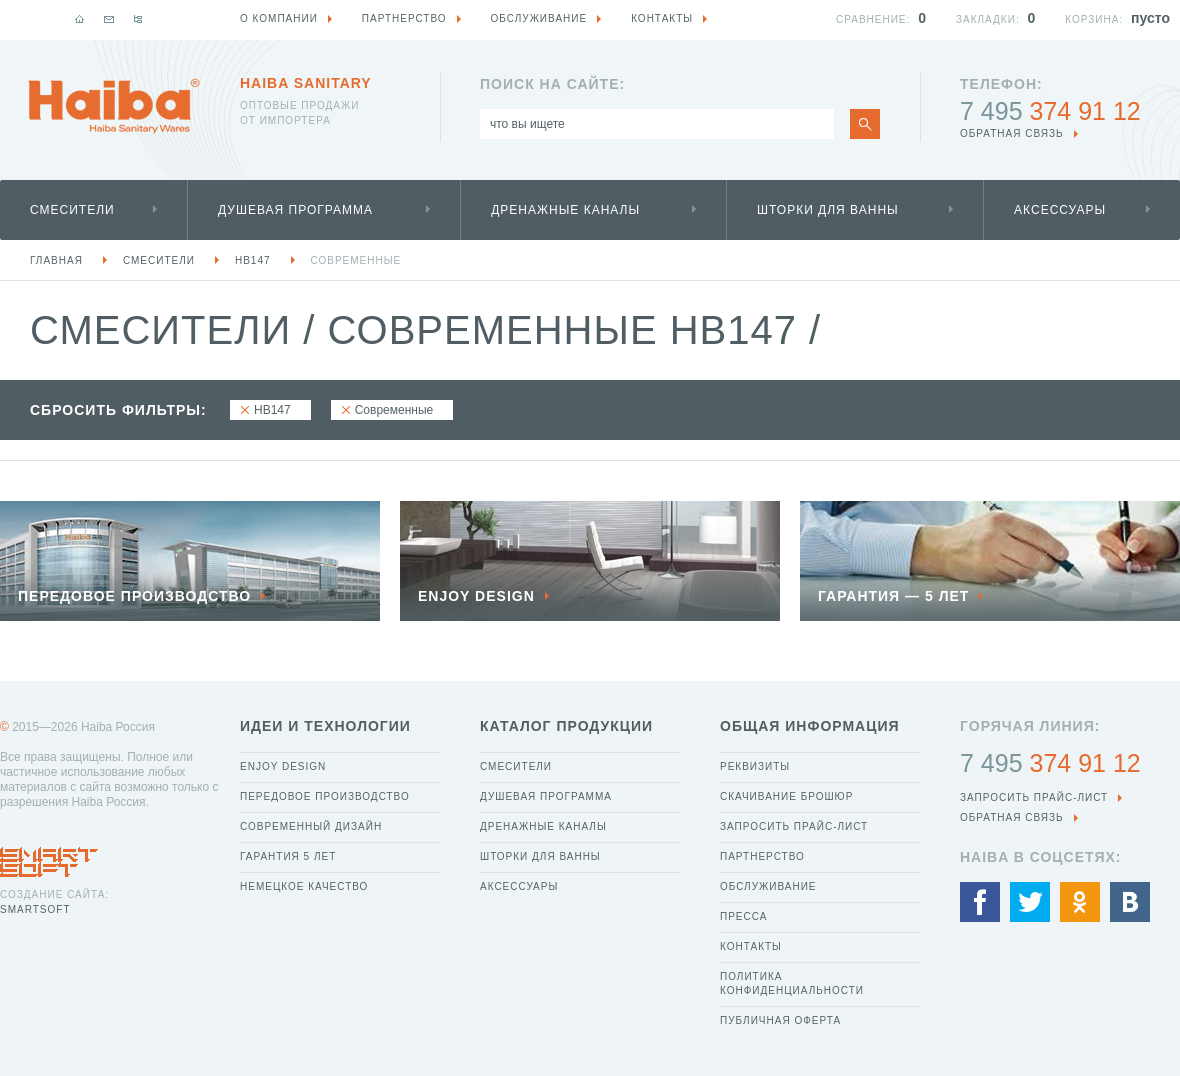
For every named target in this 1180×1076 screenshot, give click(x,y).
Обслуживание (768, 886)
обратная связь (1012, 133)
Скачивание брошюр (786, 796)
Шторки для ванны (828, 210)
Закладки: (988, 19)
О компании (279, 18)
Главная (56, 260)
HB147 (253, 260)
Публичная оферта (780, 1020)
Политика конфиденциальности (792, 983)
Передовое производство (325, 796)
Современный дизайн (311, 826)
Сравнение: (873, 19)
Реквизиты (755, 766)
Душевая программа (295, 210)
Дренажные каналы (565, 210)
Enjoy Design (283, 766)
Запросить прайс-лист (794, 826)
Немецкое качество (304, 886)
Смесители (72, 210)
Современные (356, 260)
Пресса (743, 916)
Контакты (751, 946)
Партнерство (762, 856)
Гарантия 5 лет (288, 856)
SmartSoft (35, 909)
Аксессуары (1060, 210)
